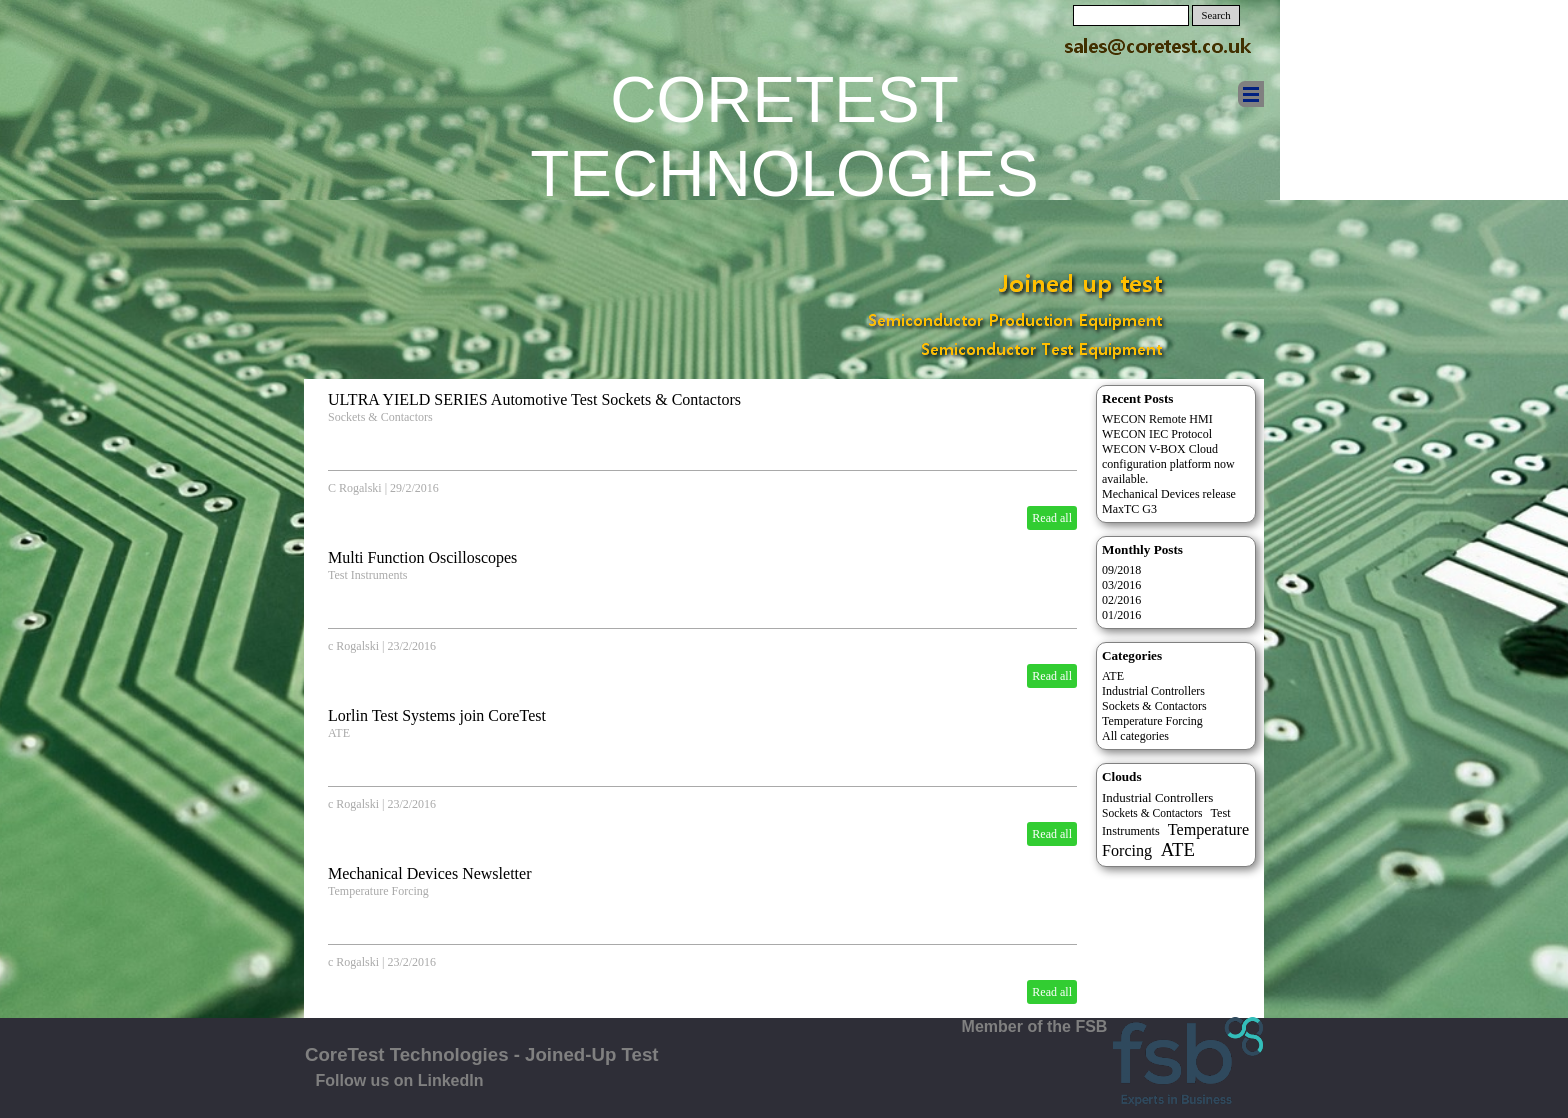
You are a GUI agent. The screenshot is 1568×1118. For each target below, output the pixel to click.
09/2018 (1121, 570)
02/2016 (1121, 600)
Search (1216, 15)
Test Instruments (367, 575)
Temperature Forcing (378, 891)
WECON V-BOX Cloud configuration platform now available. (1168, 464)
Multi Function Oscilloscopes (422, 557)
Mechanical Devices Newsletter (429, 873)
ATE (339, 733)
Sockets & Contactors (380, 417)
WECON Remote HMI (1157, 419)
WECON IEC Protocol (1157, 434)
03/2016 (1121, 585)
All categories (1135, 736)
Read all (1052, 518)
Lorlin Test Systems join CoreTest (437, 715)
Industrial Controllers (1153, 691)
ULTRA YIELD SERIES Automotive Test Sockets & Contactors (534, 399)
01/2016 (1121, 615)
